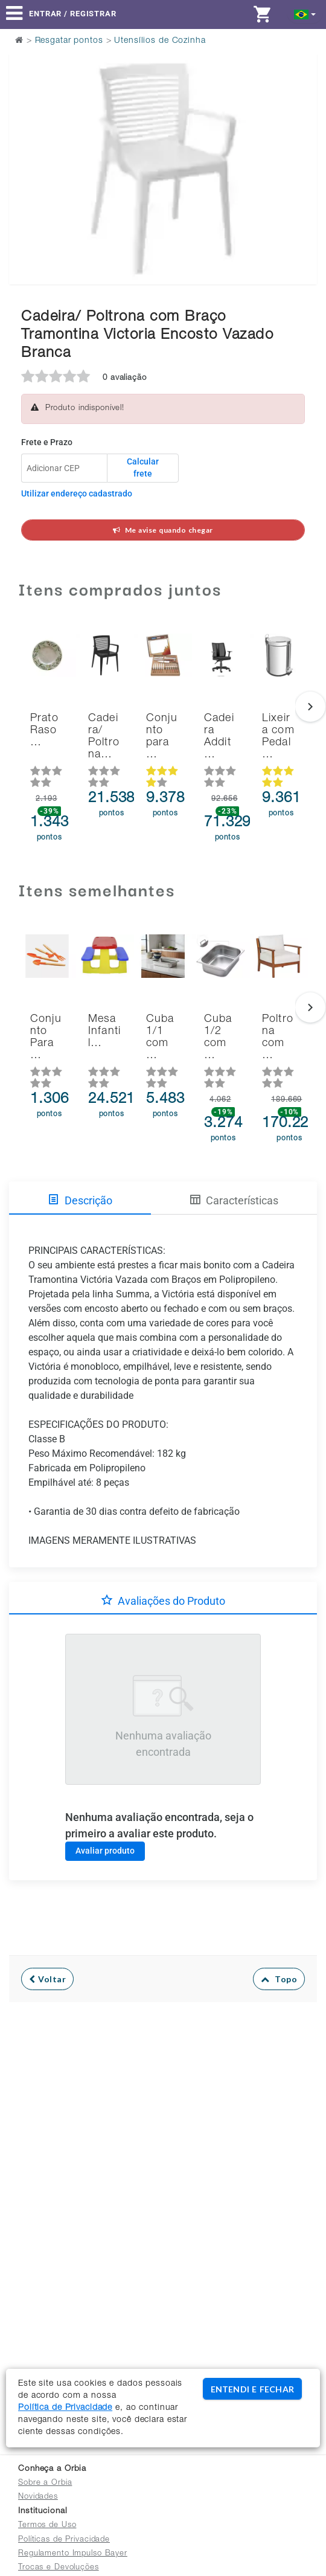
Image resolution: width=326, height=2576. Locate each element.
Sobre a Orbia (45, 2483)
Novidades (38, 2497)
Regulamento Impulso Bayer (72, 2554)
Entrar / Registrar (73, 13)
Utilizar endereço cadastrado (76, 493)
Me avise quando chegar (163, 530)
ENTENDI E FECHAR (252, 2389)
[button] (305, 13)
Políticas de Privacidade (64, 2540)
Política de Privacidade (65, 2408)
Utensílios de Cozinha (159, 41)
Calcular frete (143, 467)
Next (300, 138)
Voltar (47, 1979)
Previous (25, 138)
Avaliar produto (105, 1850)
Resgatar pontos (69, 41)
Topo (279, 1979)
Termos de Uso (47, 2525)
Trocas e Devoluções (58, 2568)
